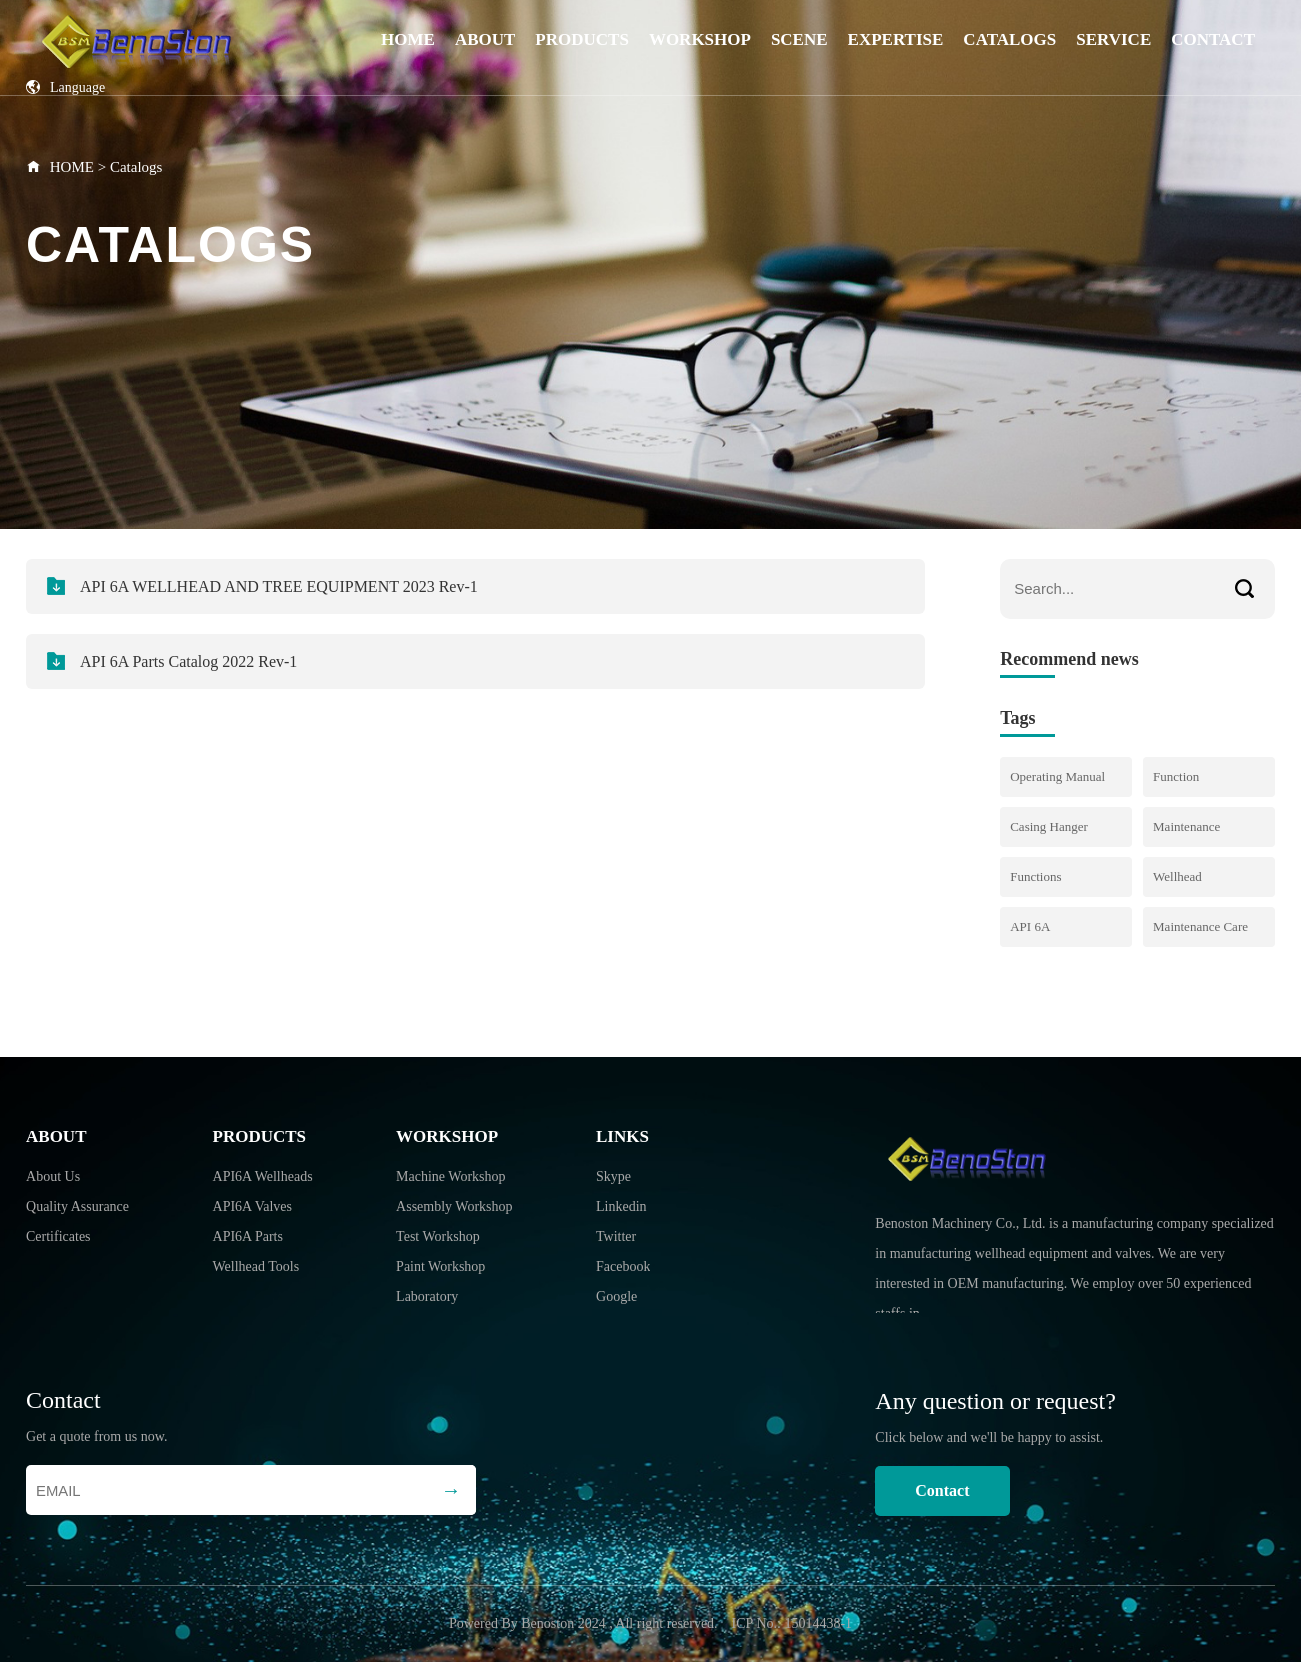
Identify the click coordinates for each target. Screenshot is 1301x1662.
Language (65, 87)
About (485, 39)
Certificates (58, 1236)
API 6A (1030, 926)
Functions (1035, 876)
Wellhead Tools (256, 1266)
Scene (799, 39)
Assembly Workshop (454, 1206)
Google (616, 1296)
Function (1176, 776)
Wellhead (1177, 876)
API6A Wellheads (263, 1176)
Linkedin (621, 1206)
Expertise (896, 39)
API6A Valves (252, 1206)
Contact (1213, 39)
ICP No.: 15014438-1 (792, 1623)
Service (1113, 39)
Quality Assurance (77, 1206)
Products (582, 39)
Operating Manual (1057, 776)
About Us (53, 1176)
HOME (72, 167)
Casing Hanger (1049, 826)
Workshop (700, 39)
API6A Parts (248, 1236)
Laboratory (427, 1296)
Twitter (616, 1236)
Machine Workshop (450, 1176)
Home (408, 39)
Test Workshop (438, 1236)
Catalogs (1009, 39)
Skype (613, 1176)
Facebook (623, 1266)
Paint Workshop (440, 1266)
